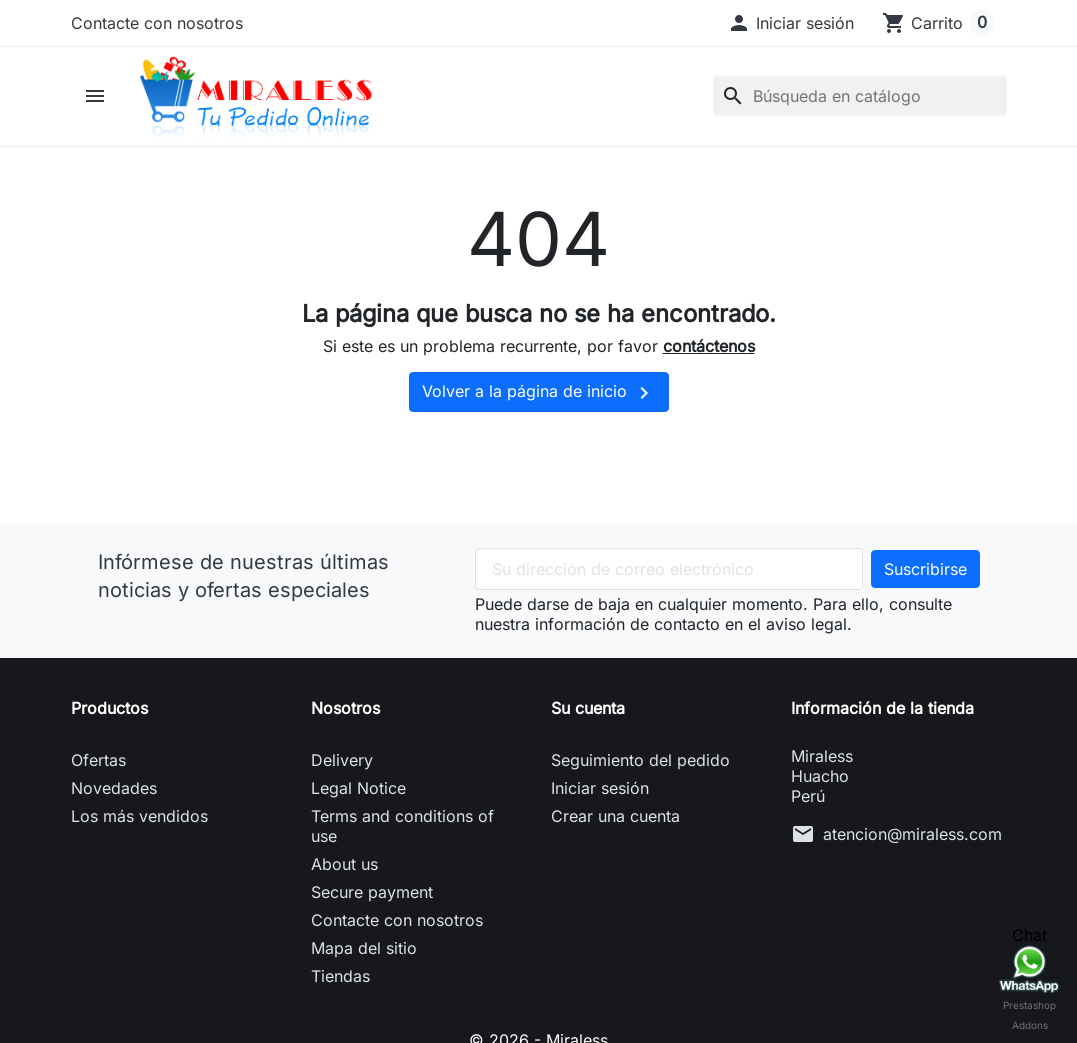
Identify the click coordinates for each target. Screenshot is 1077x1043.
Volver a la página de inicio (539, 393)
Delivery (342, 760)
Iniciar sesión (600, 788)
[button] (790, 23)
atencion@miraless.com (912, 834)
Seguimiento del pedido (640, 760)
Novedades (114, 788)
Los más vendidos (139, 816)
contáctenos (709, 346)
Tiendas (340, 976)
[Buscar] (860, 96)
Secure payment (372, 892)
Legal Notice (358, 788)
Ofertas (98, 760)
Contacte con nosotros (157, 23)
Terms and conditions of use (402, 826)
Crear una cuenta (615, 816)
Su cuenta (588, 708)
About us (344, 864)
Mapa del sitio (364, 948)
